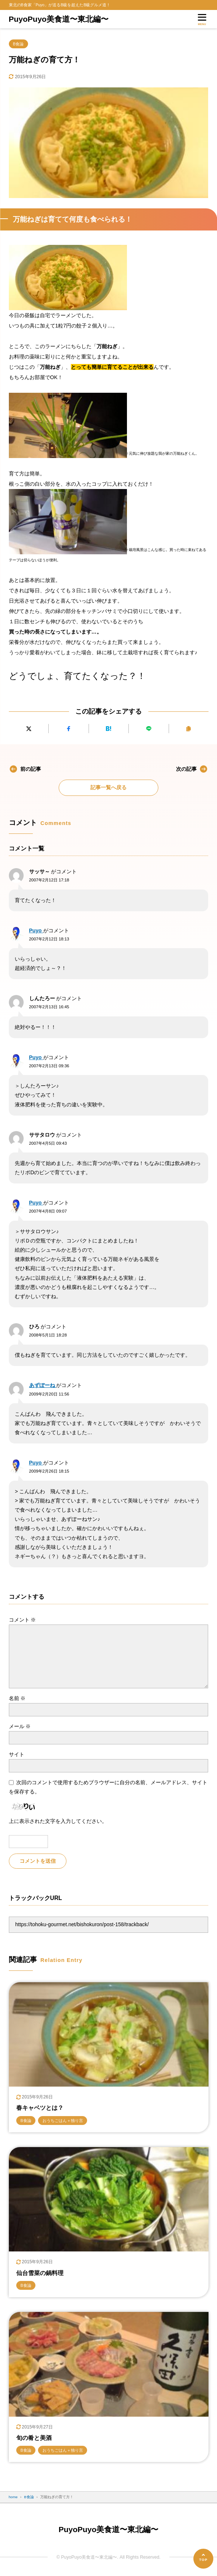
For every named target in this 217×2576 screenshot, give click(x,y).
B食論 (18, 44)
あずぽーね (42, 1385)
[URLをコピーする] (188, 728)
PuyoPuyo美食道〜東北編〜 (59, 19)
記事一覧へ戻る (108, 787)
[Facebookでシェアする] (68, 728)
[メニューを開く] (202, 19)
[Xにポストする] (28, 728)
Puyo (36, 930)
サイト (16, 1754)
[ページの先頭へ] (203, 2559)
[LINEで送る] (148, 728)
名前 (17, 1698)
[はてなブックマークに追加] (108, 728)
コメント (22, 1620)
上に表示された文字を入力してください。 (58, 1821)
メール (20, 1726)
